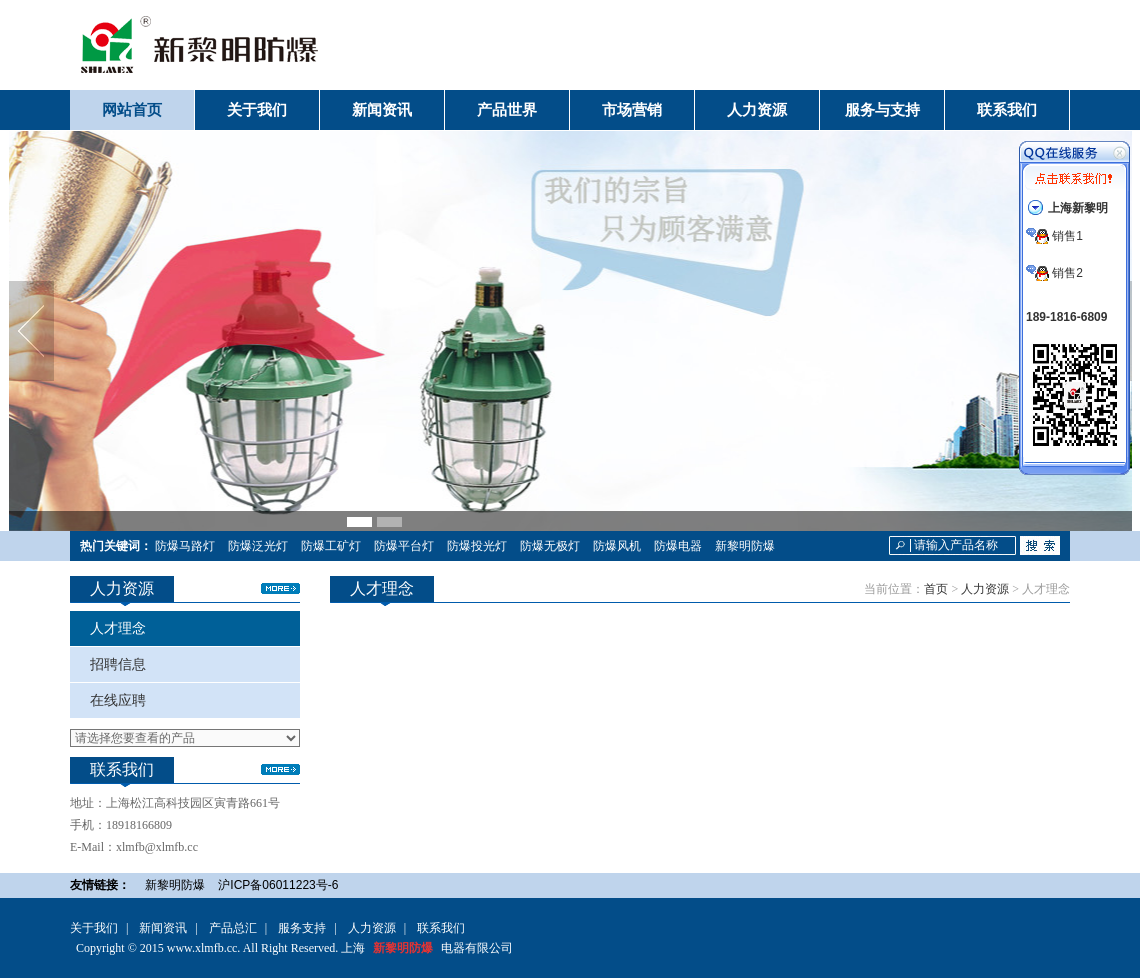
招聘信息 (118, 664)
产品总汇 (233, 928)
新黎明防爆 (745, 546)
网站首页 (132, 110)
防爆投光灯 (477, 546)
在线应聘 (118, 700)
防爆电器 (678, 546)
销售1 (1054, 236)
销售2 (1054, 273)
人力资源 (985, 589)
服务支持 (302, 928)
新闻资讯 (163, 928)
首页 (936, 589)
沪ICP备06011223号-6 (278, 885)
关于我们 (94, 928)
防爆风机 (617, 546)
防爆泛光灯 (258, 546)
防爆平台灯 (404, 546)
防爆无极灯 (550, 546)
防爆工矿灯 (331, 546)
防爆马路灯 (185, 546)
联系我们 (441, 928)
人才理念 (118, 628)
